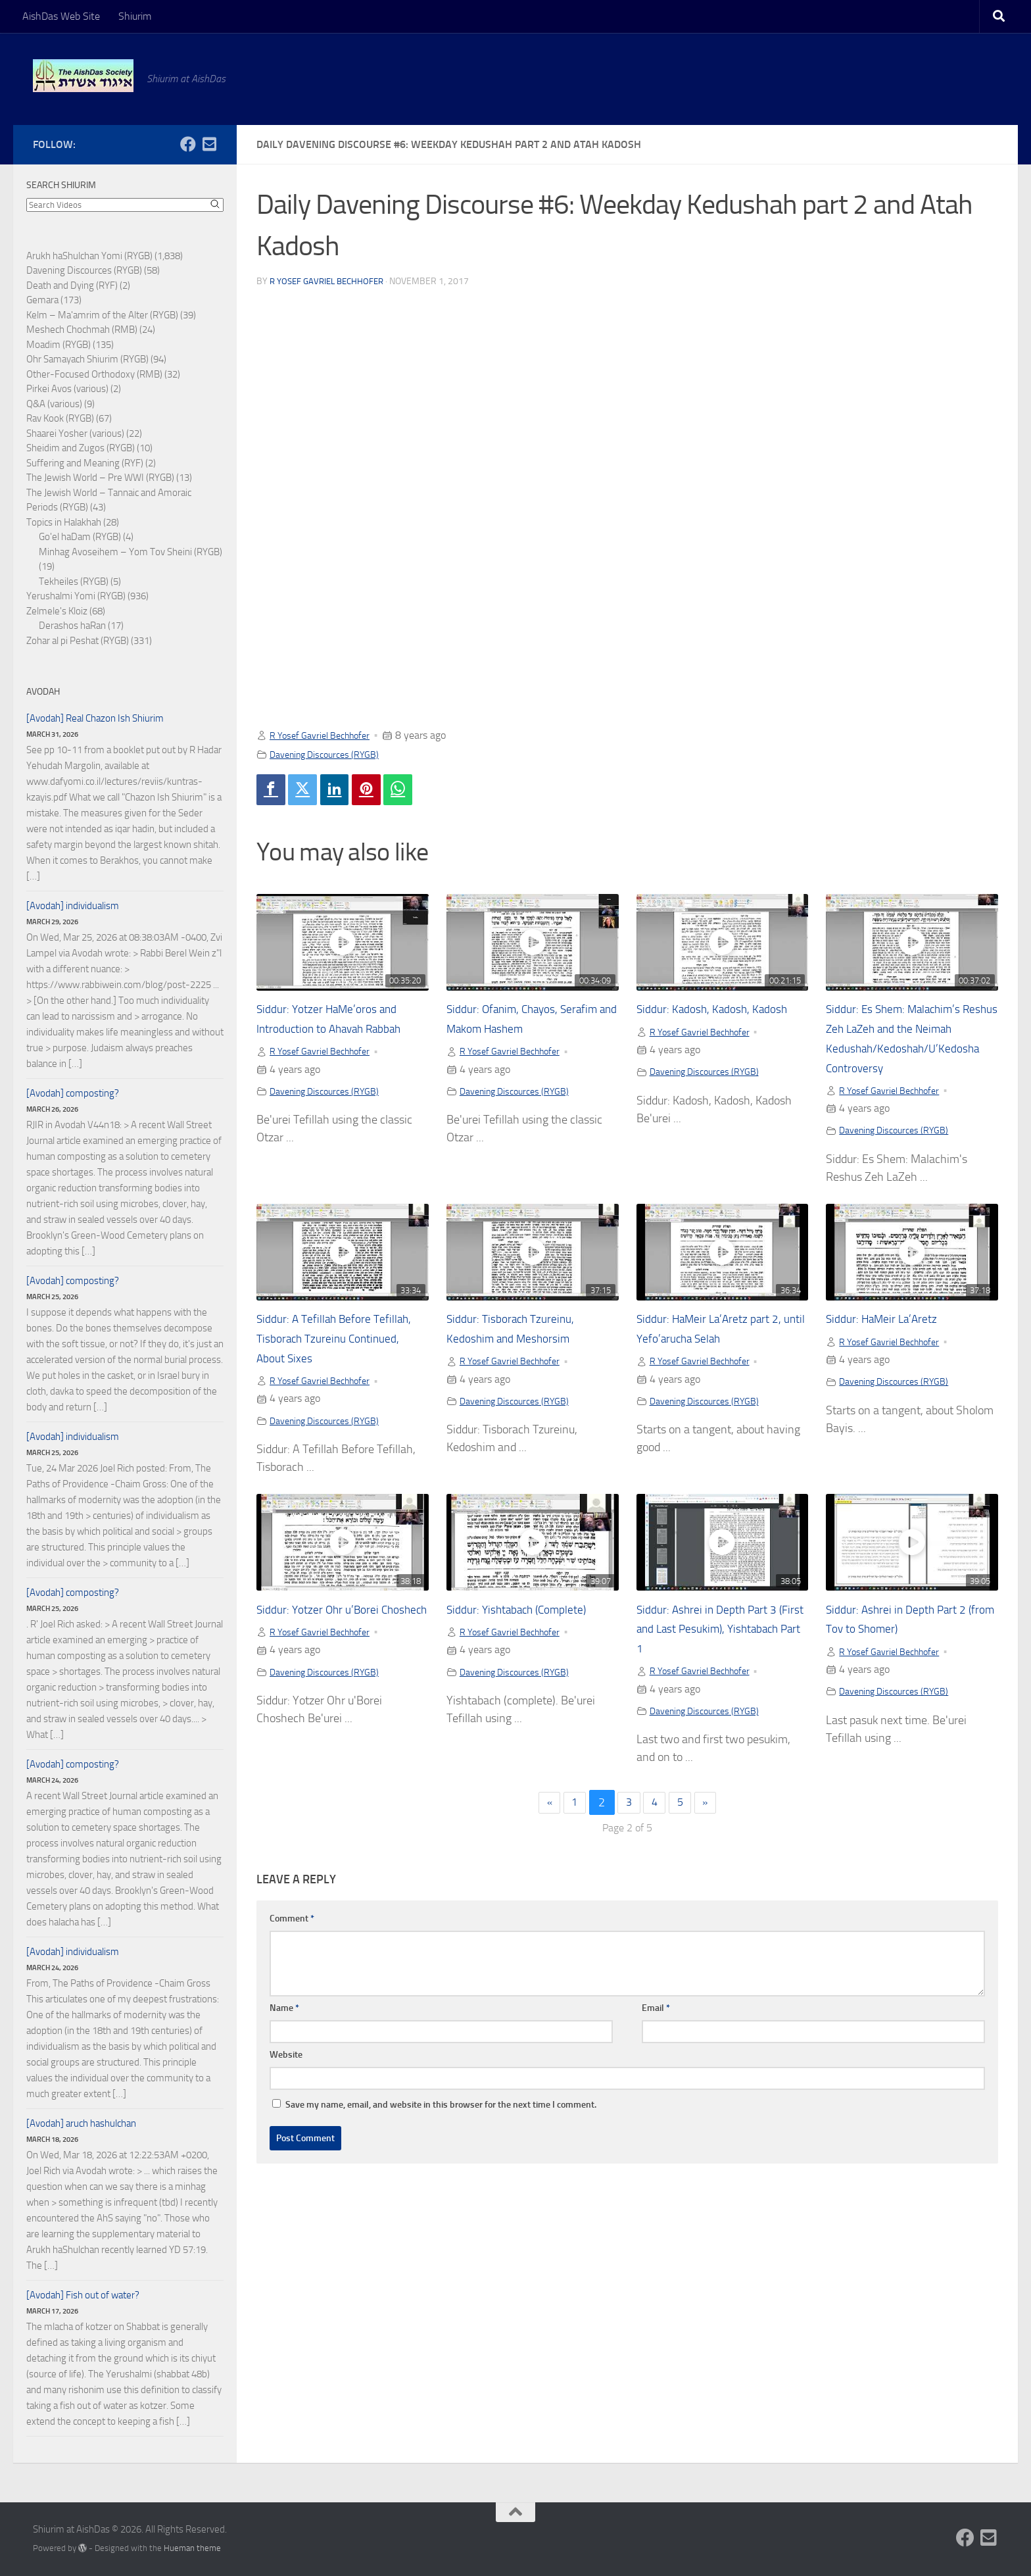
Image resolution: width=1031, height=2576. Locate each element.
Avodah (43, 691)
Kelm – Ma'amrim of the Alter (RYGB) (102, 315)
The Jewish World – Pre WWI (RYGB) (100, 477)
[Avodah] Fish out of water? (82, 2295)
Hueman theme (192, 2548)
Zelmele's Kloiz (56, 611)
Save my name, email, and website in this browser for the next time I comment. (440, 2132)
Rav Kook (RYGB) (60, 418)
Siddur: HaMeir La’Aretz (890, 1343)
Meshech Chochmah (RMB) (81, 329)
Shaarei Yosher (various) (75, 433)
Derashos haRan (72, 626)
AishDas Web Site (61, 16)
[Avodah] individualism (72, 906)
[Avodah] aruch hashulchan (81, 2123)
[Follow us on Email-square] (209, 144)
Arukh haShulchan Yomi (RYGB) (89, 256)
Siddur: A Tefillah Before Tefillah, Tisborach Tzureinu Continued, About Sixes (331, 1363)
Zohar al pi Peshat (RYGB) (77, 641)
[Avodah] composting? (72, 1093)
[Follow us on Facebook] (188, 144)
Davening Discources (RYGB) (331, 754)
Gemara (42, 300)
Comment (292, 1946)
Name (284, 2035)
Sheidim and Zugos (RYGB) (80, 448)
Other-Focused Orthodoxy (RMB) (94, 374)
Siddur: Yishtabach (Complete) (527, 1635)
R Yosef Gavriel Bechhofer (331, 281)
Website (286, 2082)
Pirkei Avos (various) (67, 389)
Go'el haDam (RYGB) (80, 537)
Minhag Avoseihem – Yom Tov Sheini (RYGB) (130, 552)
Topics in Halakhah (63, 522)
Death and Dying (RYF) (72, 285)
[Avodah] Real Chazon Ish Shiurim (95, 718)
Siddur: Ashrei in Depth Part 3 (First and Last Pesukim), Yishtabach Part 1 (716, 1655)
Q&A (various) (54, 404)
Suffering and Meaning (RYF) (84, 463)
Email (656, 2035)
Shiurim (134, 16)
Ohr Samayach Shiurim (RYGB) (87, 359)
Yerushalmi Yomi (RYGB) (76, 596)
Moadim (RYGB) (58, 345)
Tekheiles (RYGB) (73, 581)
